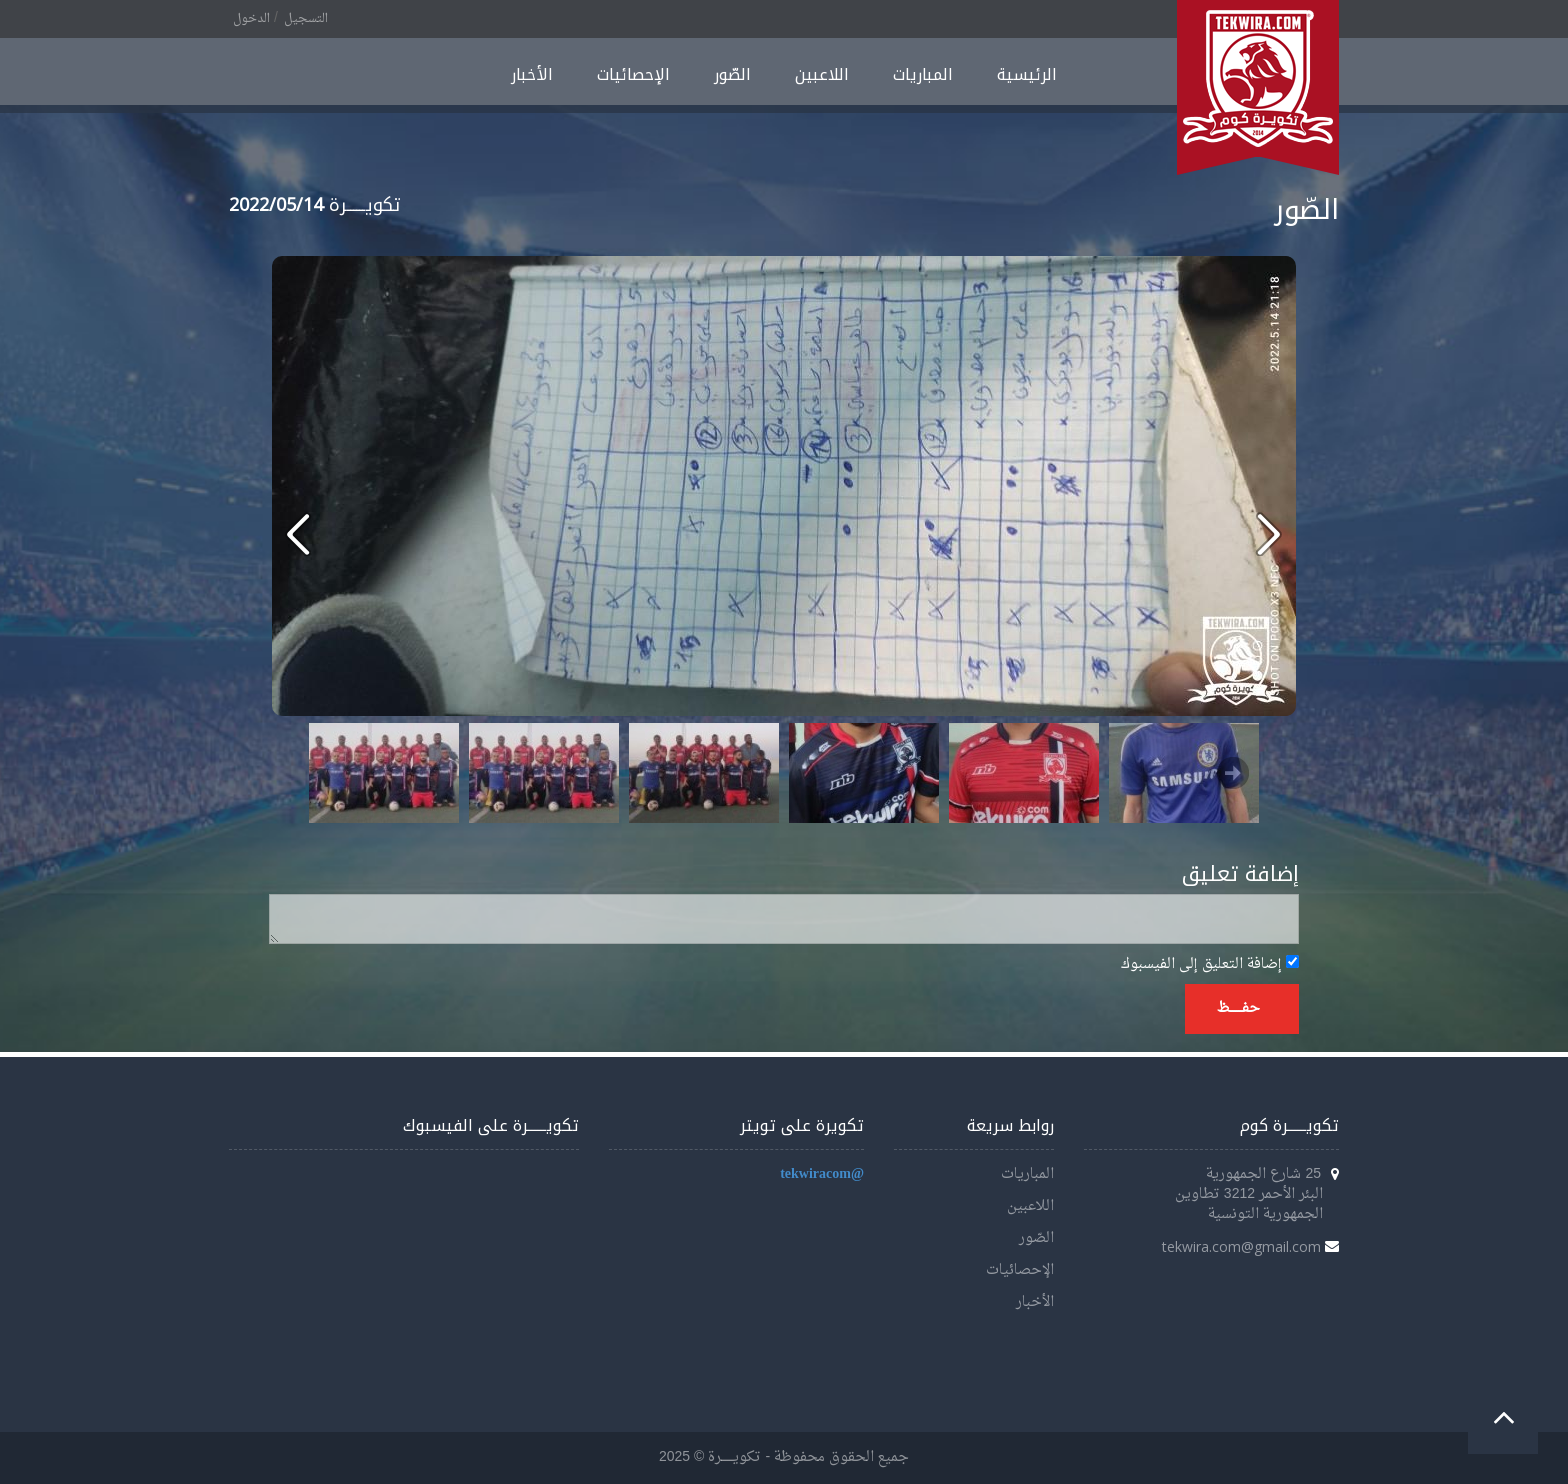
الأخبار (532, 74)
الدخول (251, 19)
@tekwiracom (822, 1174)
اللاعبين (822, 74)
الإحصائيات (633, 74)
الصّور (732, 74)
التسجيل (306, 19)
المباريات (923, 74)
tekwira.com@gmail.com (1241, 1246)
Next (1233, 773)
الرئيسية (1027, 74)
